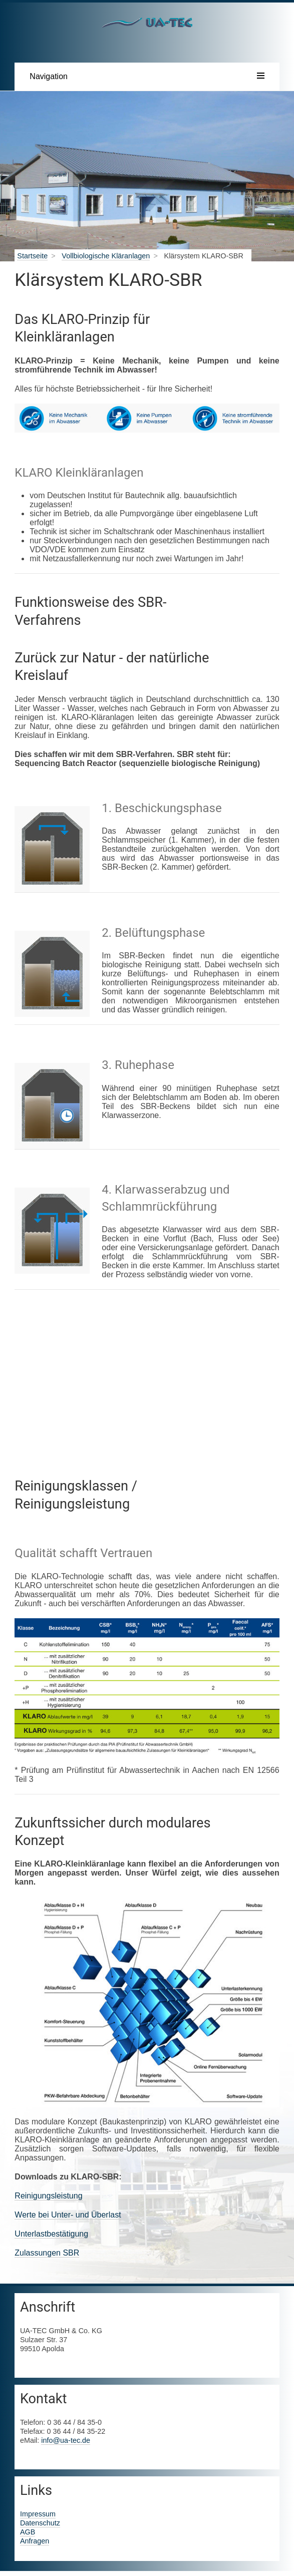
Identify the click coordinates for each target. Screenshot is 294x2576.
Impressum (38, 2514)
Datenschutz (40, 2523)
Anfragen (34, 2541)
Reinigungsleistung (48, 2195)
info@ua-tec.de (65, 2440)
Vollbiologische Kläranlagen (106, 256)
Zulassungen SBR (47, 2253)
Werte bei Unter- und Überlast (68, 2215)
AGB (27, 2532)
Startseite (32, 256)
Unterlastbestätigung (51, 2234)
